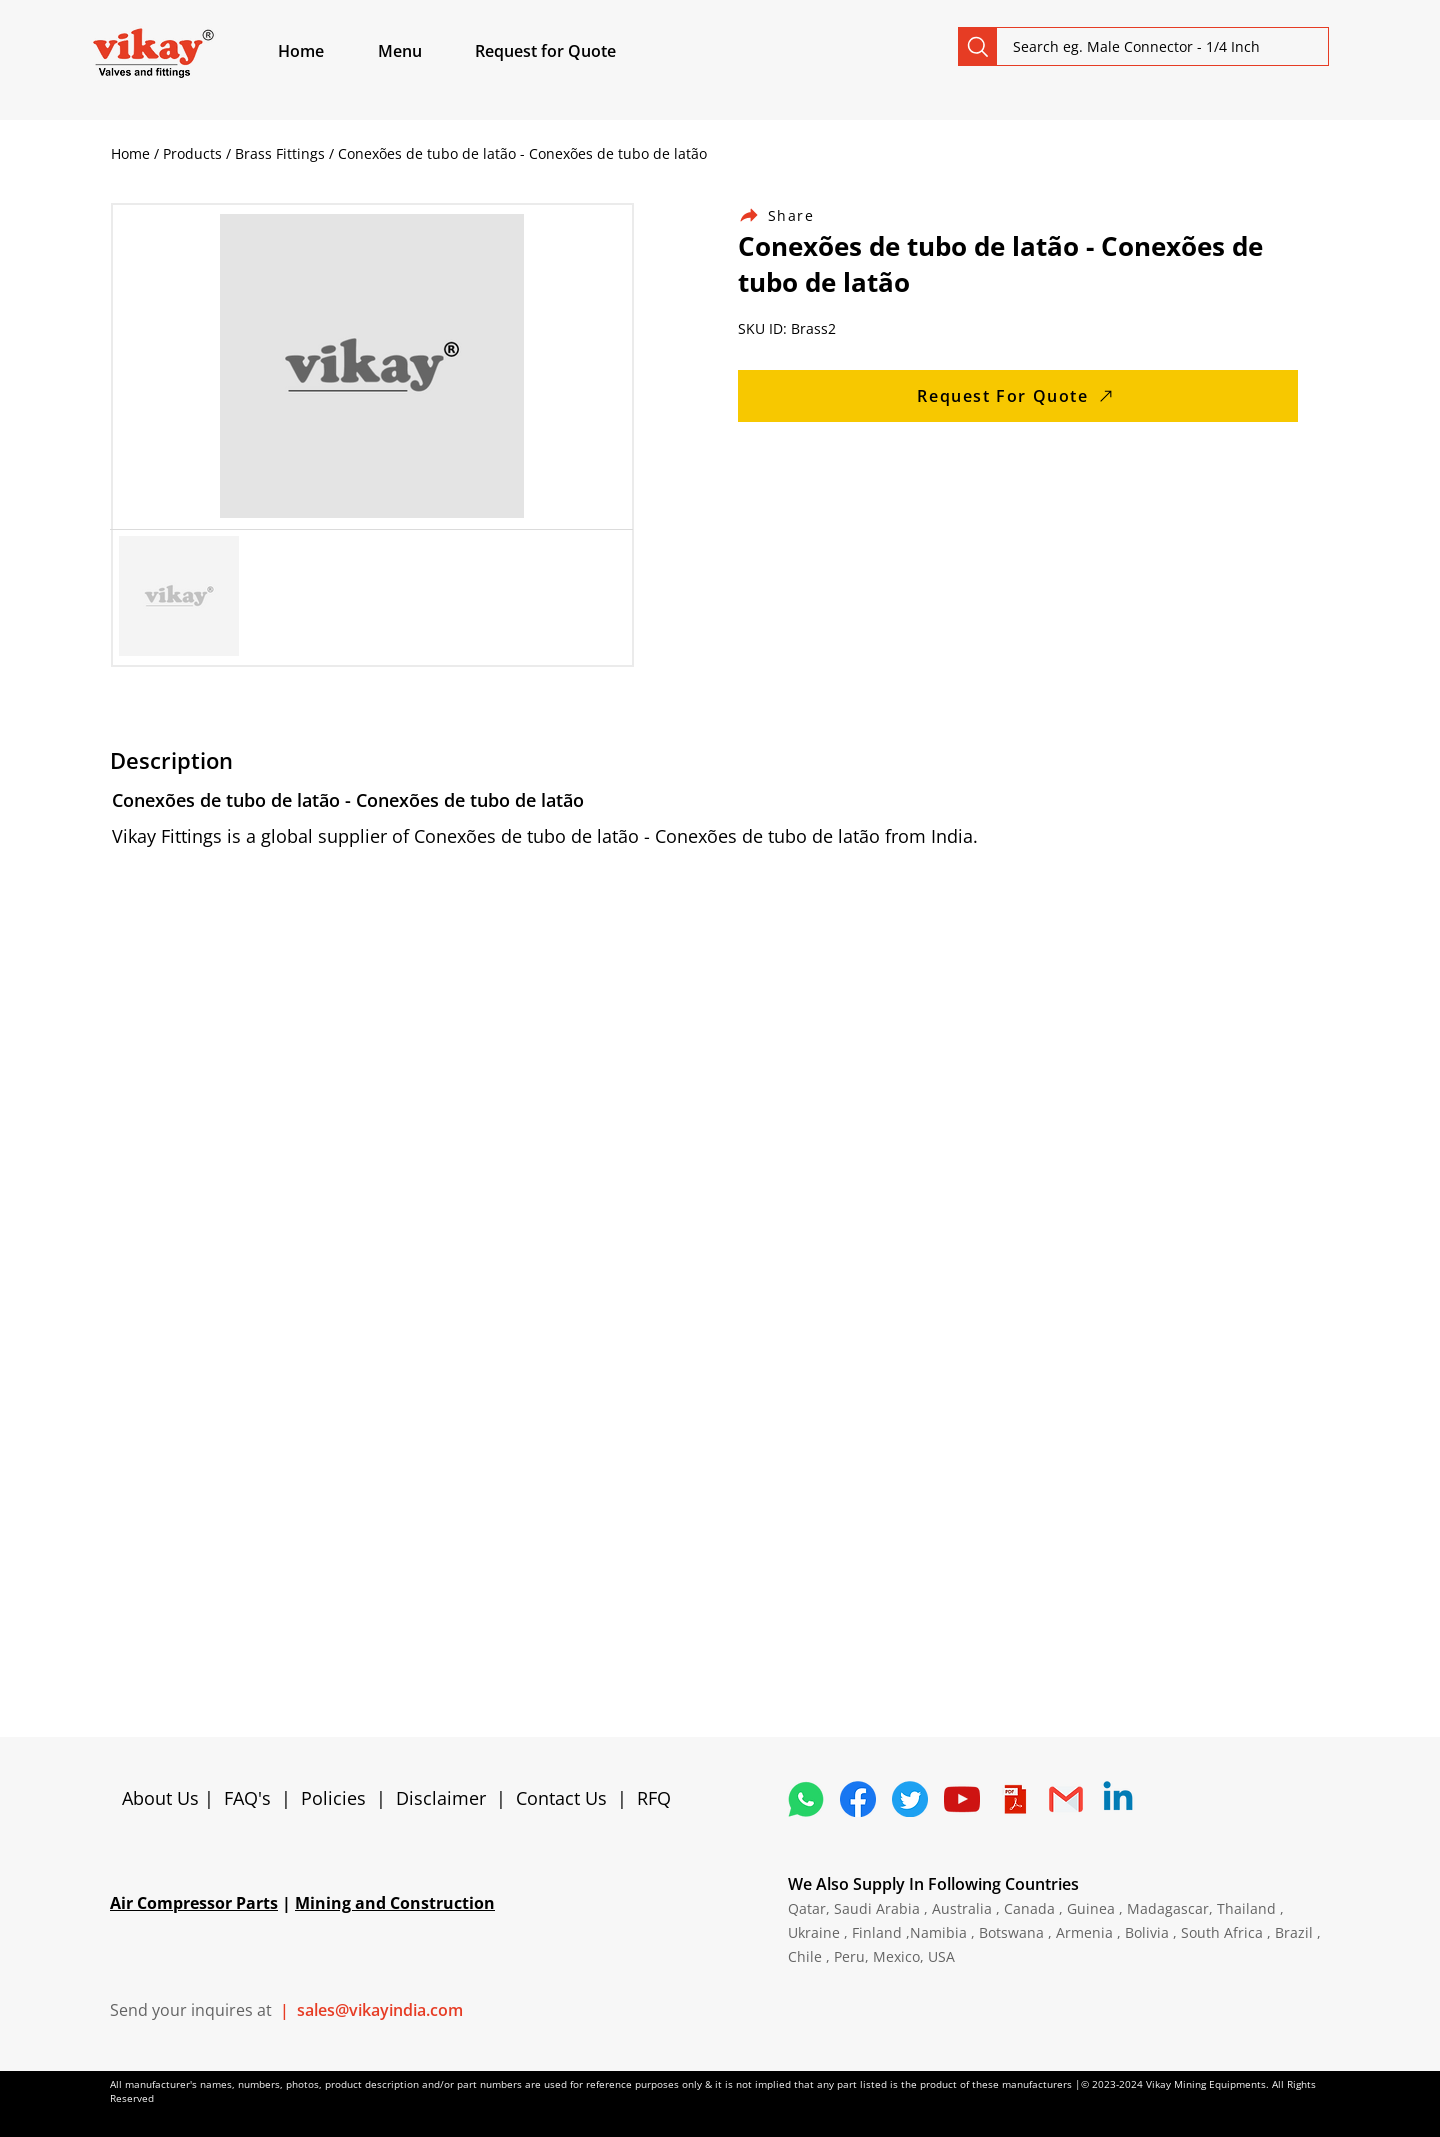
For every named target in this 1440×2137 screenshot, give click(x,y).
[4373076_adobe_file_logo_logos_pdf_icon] (1014, 1799)
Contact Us (561, 1798)
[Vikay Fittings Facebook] (858, 1799)
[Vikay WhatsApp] (806, 1799)
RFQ (654, 1798)
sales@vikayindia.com (380, 2010)
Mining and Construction (395, 1903)
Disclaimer (446, 1798)
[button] (423, 51)
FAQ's (247, 1798)
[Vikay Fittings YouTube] (962, 1799)
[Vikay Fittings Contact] (1066, 1799)
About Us (163, 1798)
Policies (333, 1798)
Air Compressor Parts (194, 1903)
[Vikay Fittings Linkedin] (1118, 1799)
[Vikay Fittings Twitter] (910, 1799)
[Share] (788, 215)
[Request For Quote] (1018, 396)
